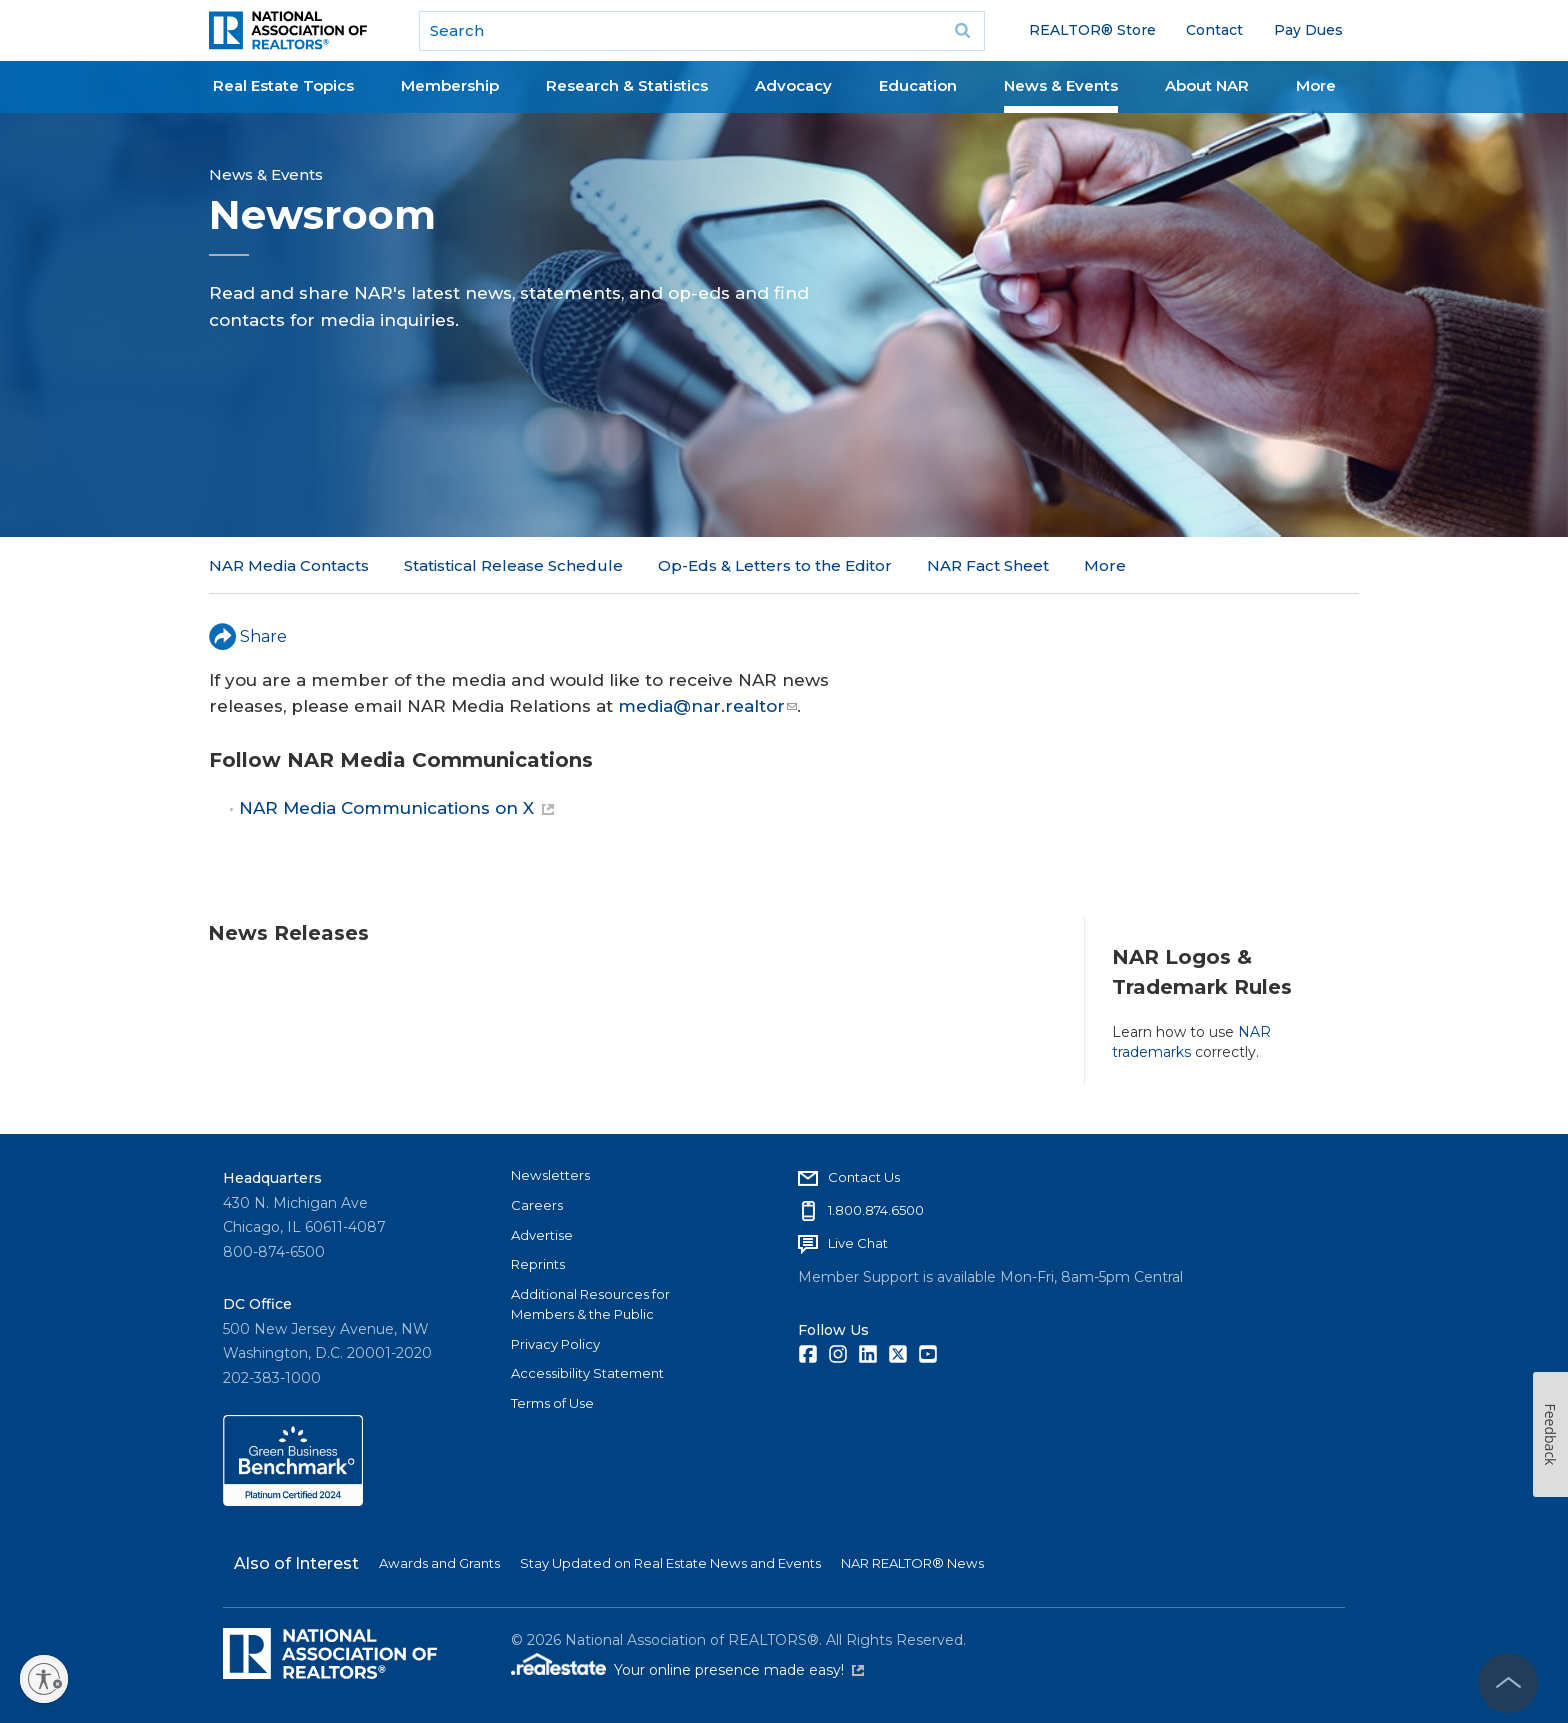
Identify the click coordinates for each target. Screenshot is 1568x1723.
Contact (1214, 30)
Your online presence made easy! (739, 1670)
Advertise (542, 1235)
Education (918, 85)
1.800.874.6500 (876, 1210)
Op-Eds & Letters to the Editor (775, 565)
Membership (450, 85)
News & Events (1061, 85)
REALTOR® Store (1092, 30)
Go (963, 31)
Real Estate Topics (283, 85)
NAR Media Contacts (289, 565)
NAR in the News (1149, 565)
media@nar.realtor (707, 706)
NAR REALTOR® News (912, 1563)
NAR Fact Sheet (988, 565)
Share (248, 636)
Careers (537, 1205)
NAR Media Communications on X (396, 808)
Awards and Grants (439, 1563)
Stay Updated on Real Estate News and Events (670, 1563)
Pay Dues (1308, 30)
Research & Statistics (627, 85)
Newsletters (550, 1175)
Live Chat (858, 1243)
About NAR (1207, 85)
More (1316, 85)
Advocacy (793, 85)
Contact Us (864, 1177)
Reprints (538, 1264)
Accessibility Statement (587, 1373)
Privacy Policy (555, 1344)
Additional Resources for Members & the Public (590, 1304)
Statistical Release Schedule (513, 565)
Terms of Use (552, 1403)
